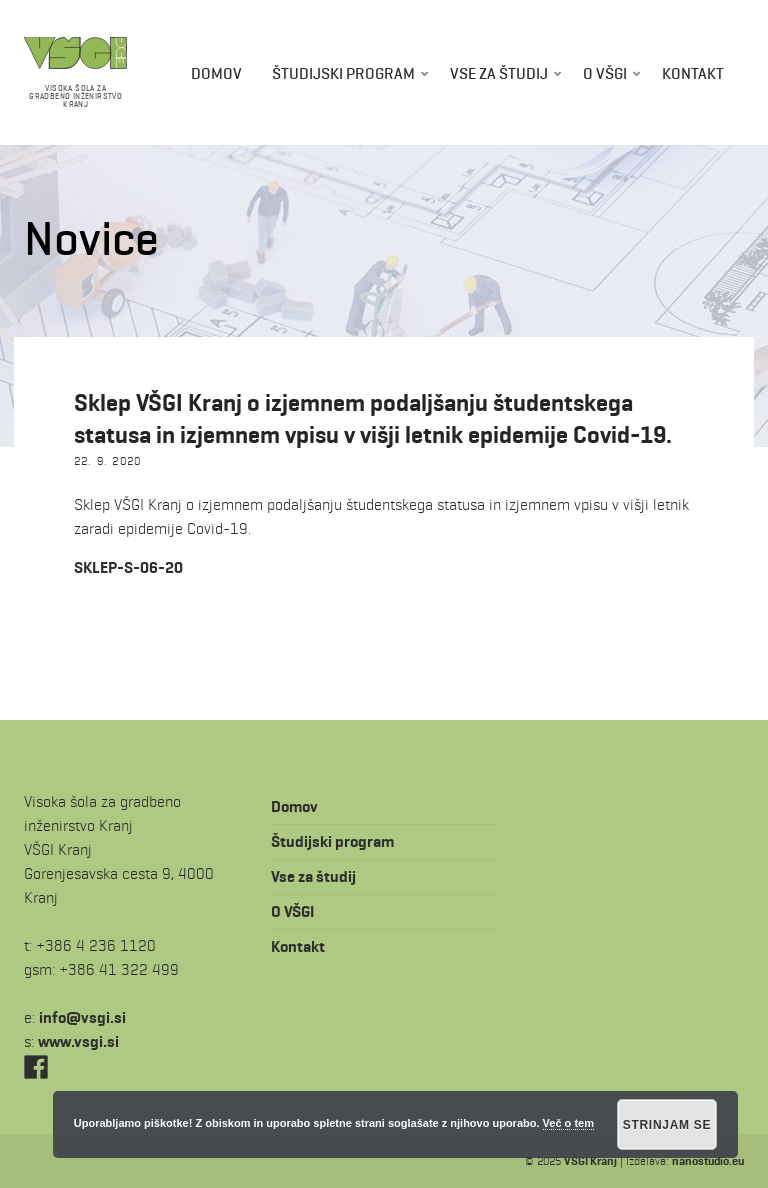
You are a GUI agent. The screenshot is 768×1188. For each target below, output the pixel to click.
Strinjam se (667, 1125)
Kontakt (693, 73)
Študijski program (343, 73)
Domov (216, 73)
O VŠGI (605, 73)
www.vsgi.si (78, 1041)
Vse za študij (499, 73)
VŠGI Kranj (590, 1160)
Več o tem (568, 1123)
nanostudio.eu (708, 1160)
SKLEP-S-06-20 (128, 567)
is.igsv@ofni (82, 1017)
